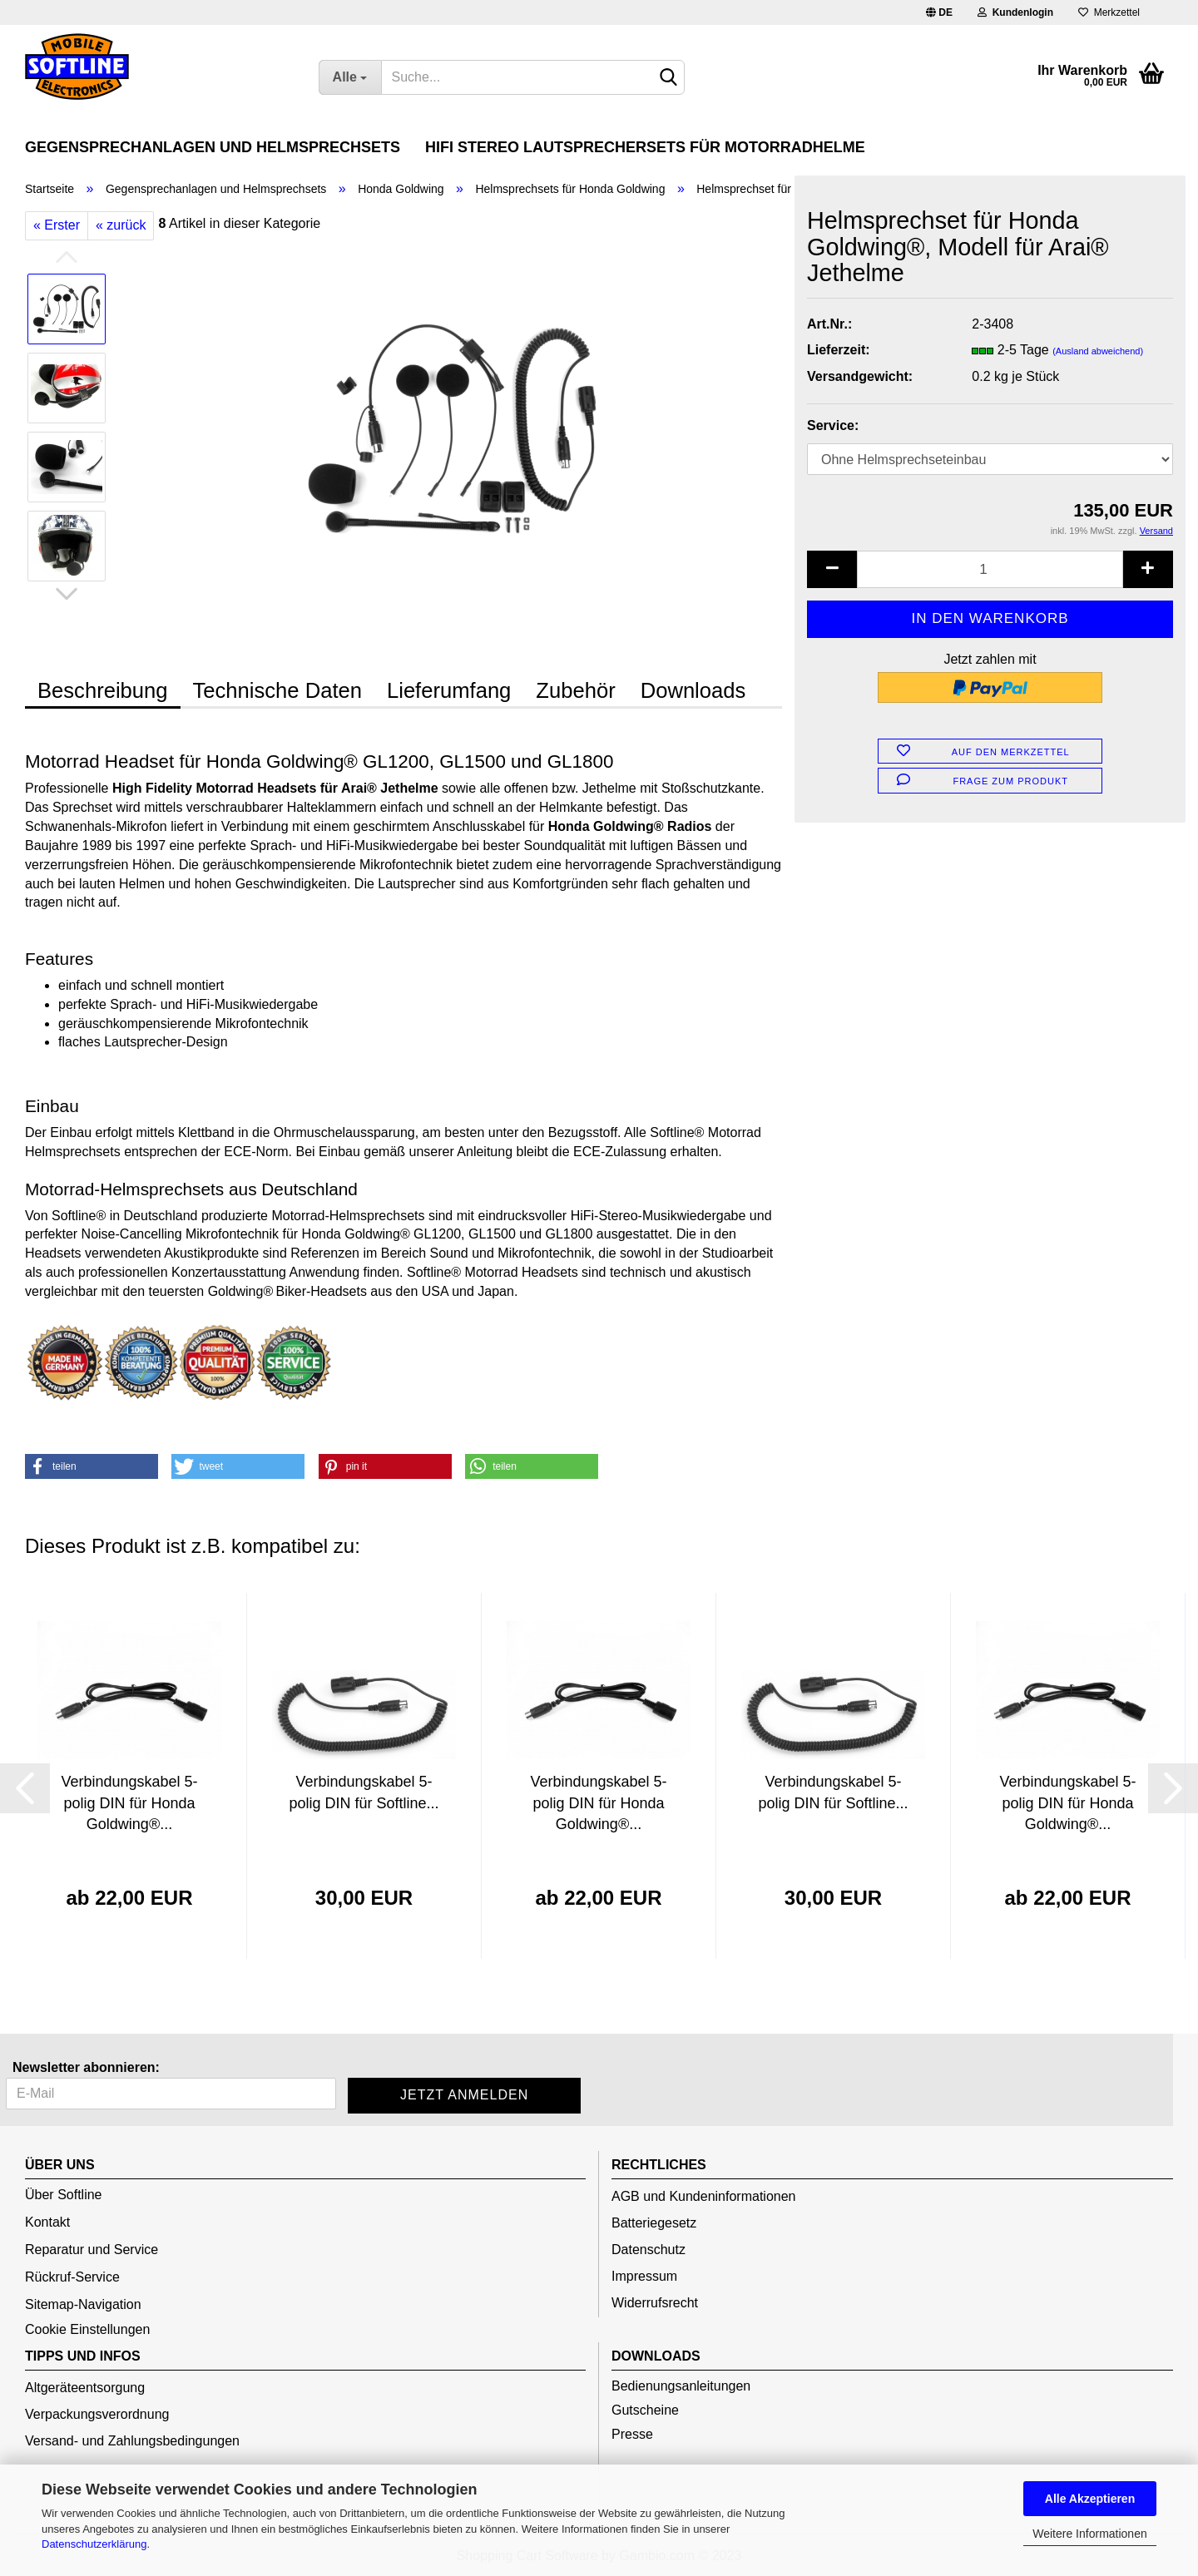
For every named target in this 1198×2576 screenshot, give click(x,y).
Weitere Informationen (1089, 2533)
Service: (833, 425)
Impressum (644, 2276)
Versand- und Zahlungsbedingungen (132, 2441)
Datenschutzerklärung (94, 2544)
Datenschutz (648, 2249)
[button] (91, 1466)
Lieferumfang (449, 690)
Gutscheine (645, 2410)
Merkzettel (1109, 12)
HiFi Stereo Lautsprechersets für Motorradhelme (645, 147)
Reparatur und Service (91, 2249)
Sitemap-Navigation (83, 2304)
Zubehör (575, 690)
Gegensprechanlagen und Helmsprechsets (212, 147)
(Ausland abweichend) (1097, 351)
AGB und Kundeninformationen (703, 2196)
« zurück (121, 225)
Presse (632, 2434)
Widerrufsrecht (654, 2303)
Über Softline (63, 2195)
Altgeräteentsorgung (85, 2388)
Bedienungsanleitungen (680, 2386)
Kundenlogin (1015, 12)
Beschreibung (102, 690)
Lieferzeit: (838, 350)
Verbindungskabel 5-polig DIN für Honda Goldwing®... (129, 1802)
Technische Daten (277, 690)
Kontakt (47, 2222)
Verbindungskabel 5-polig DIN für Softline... (363, 1792)
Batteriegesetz (653, 2223)
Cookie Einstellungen (87, 2329)
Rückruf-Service (72, 2277)
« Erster (56, 225)
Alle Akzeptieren (1090, 2498)
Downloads (693, 690)
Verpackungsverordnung (97, 2414)
